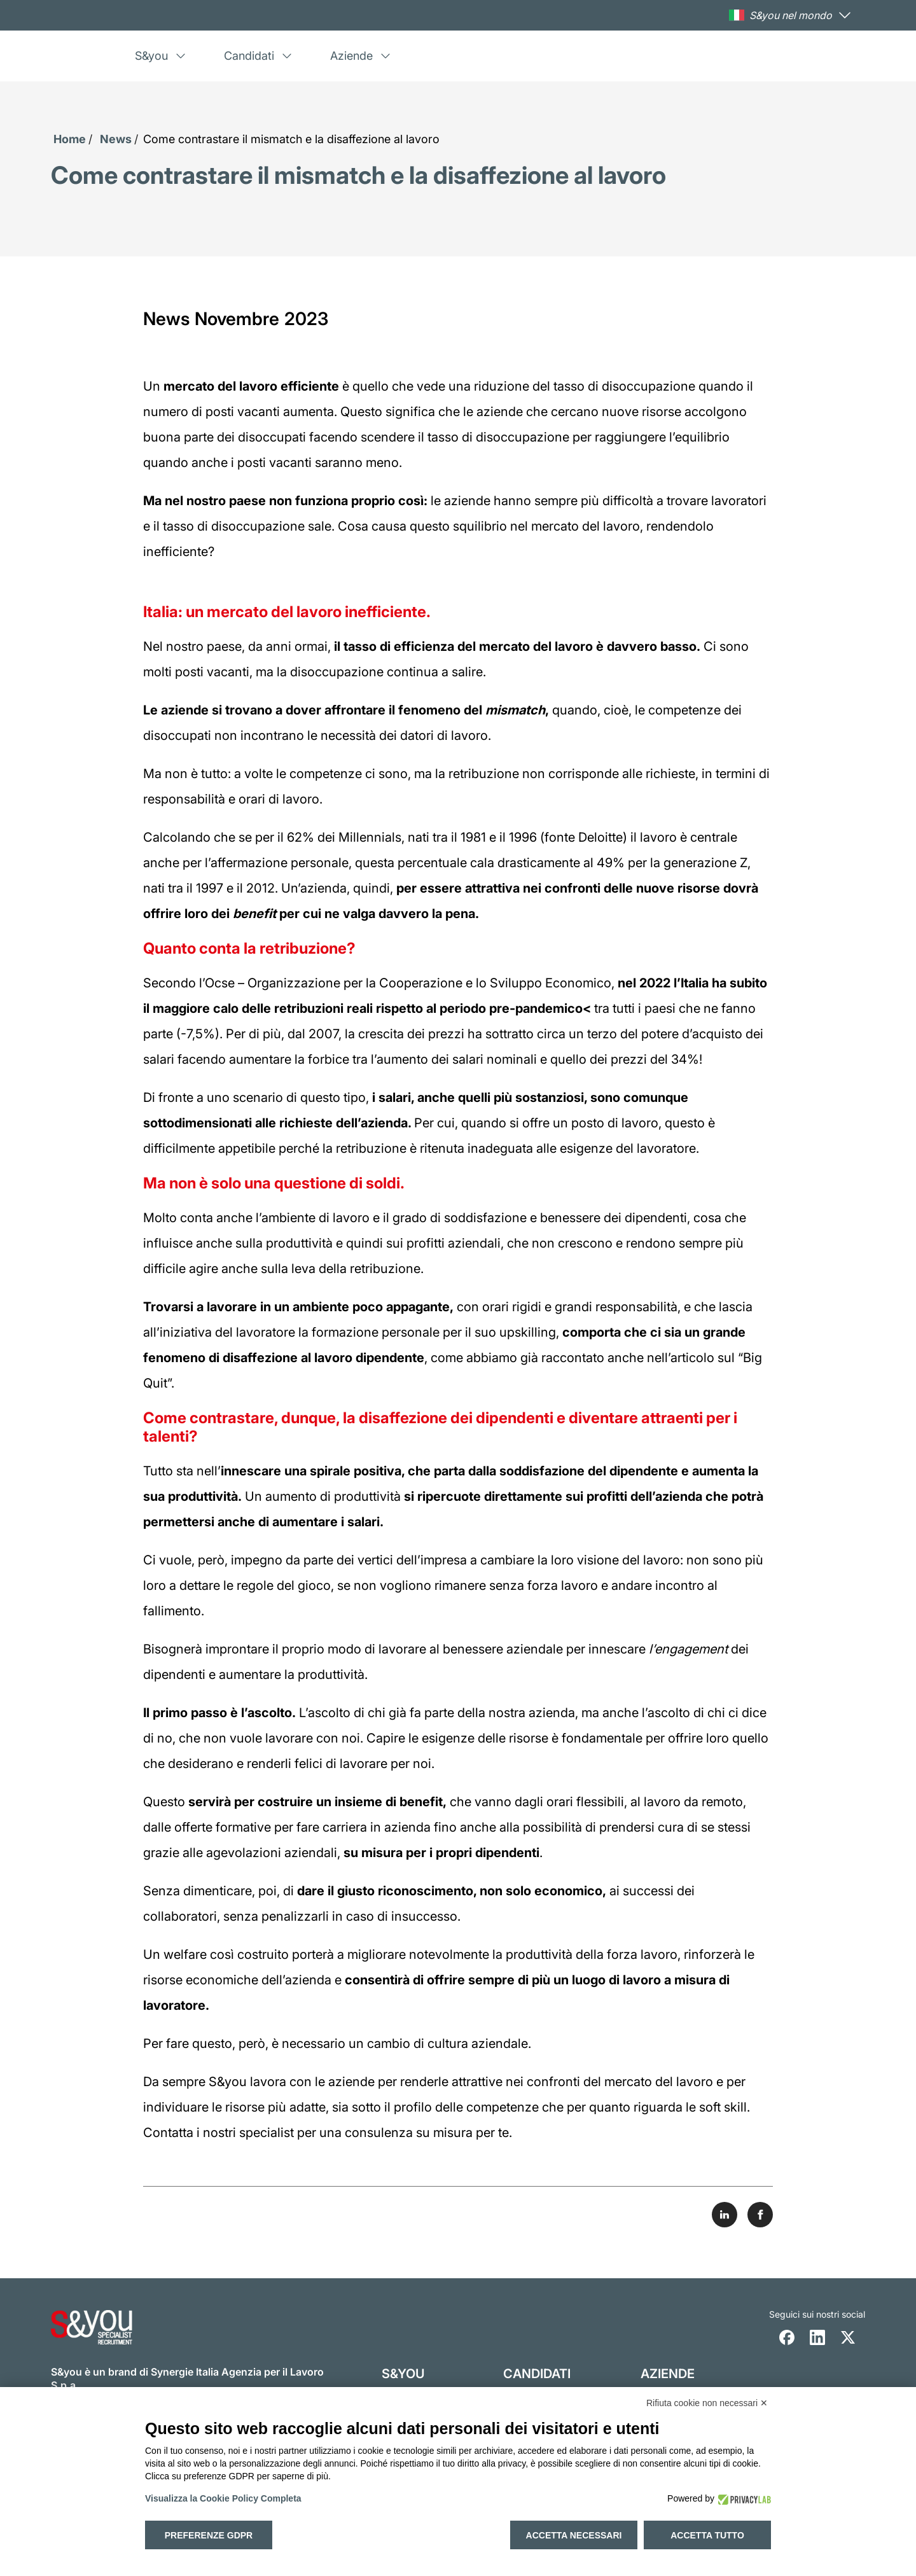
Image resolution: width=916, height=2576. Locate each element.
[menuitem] (177, 56)
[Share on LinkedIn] (724, 2214)
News (116, 139)
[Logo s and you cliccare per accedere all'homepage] (91, 56)
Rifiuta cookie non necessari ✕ (707, 2403)
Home (69, 139)
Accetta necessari (574, 2535)
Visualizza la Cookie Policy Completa (223, 2498)
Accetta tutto (707, 2535)
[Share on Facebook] (760, 2214)
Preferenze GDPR (209, 2535)
